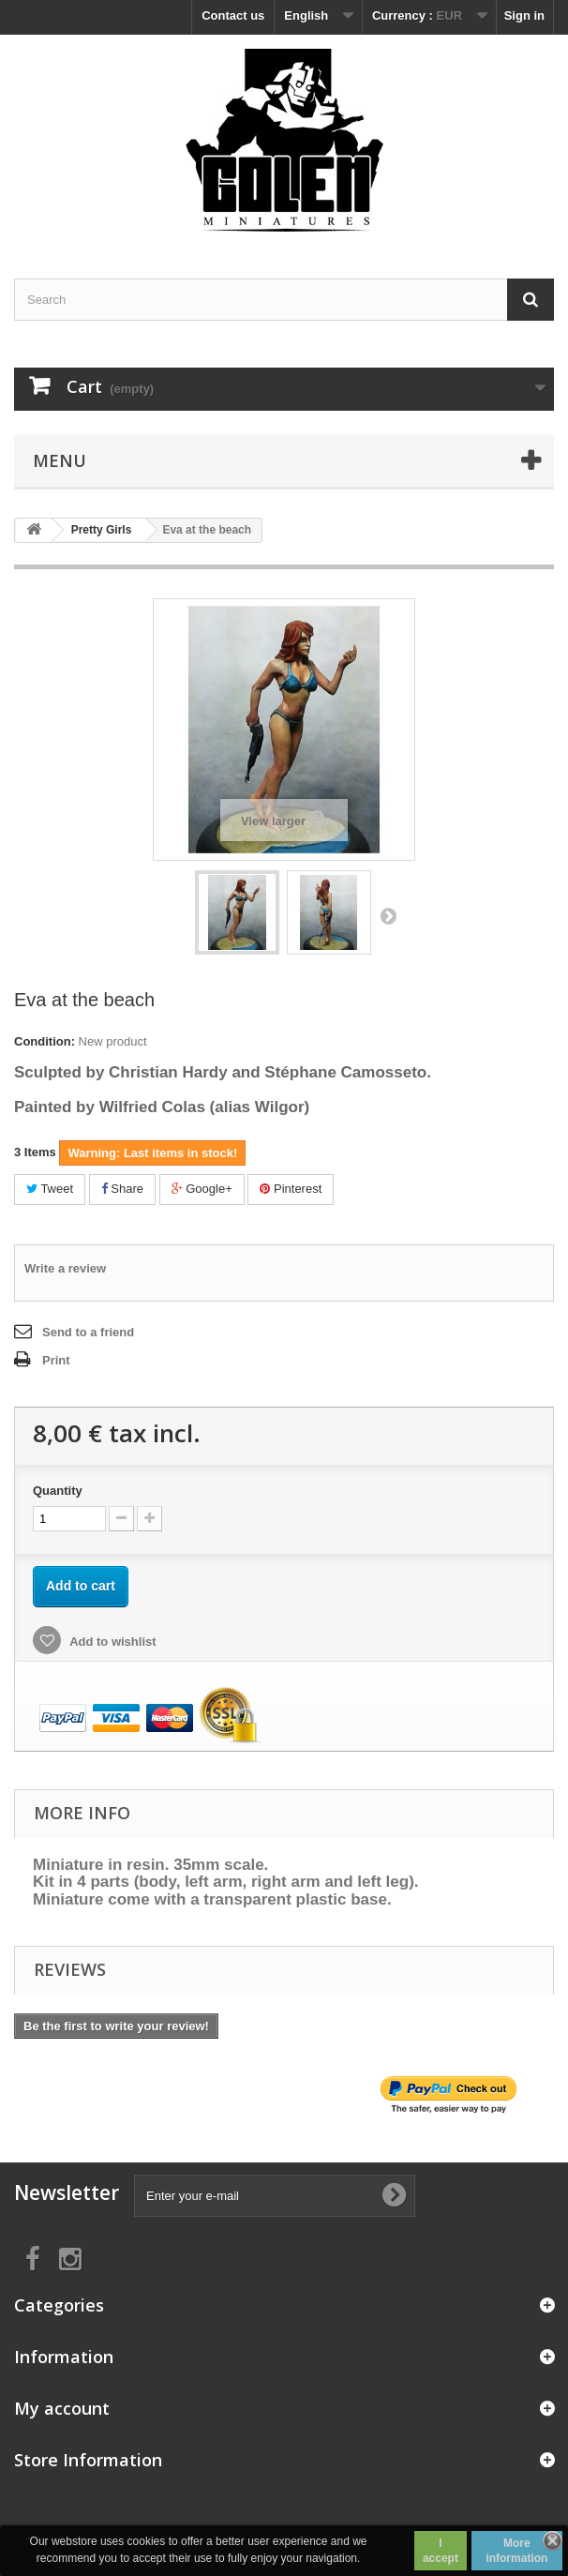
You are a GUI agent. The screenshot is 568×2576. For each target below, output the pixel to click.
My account (62, 2408)
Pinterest (290, 1189)
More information (516, 2551)
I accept (440, 2551)
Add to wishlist (112, 1641)
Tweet (49, 1189)
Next (388, 915)
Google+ (202, 1189)
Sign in (524, 15)
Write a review (65, 1268)
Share (122, 1189)
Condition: (44, 1041)
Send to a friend (88, 1332)
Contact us (233, 15)
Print (56, 1360)
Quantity (57, 1491)
